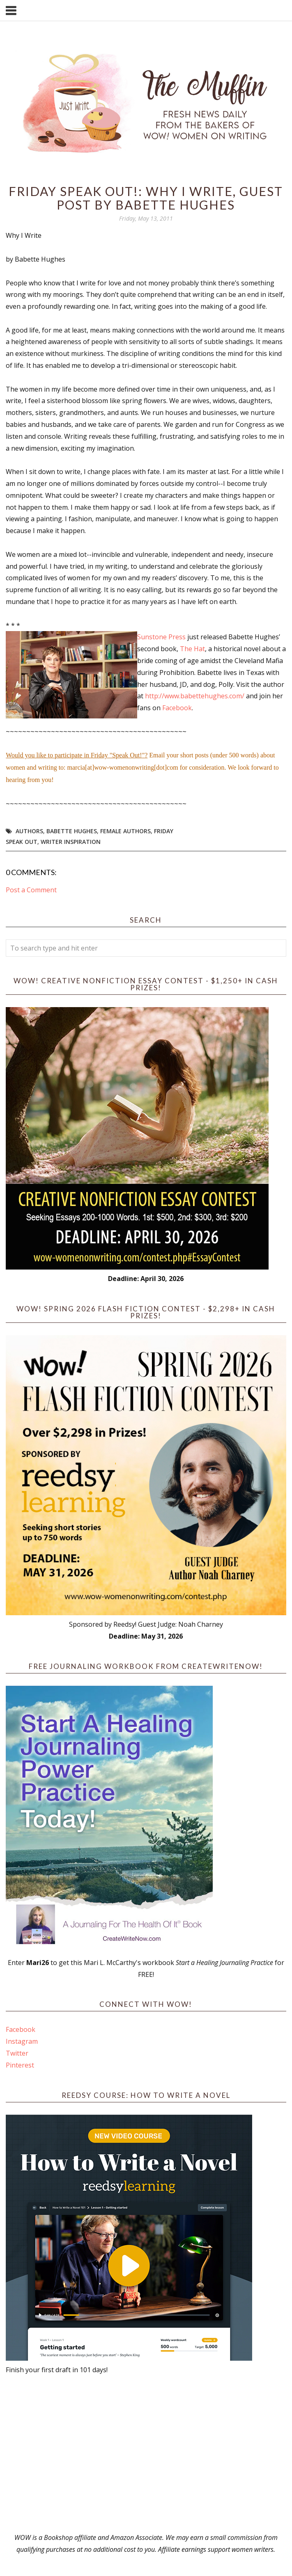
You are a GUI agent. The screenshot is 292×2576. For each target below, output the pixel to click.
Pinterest (20, 2065)
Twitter (17, 2053)
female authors (125, 831)
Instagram (22, 2041)
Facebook (20, 2029)
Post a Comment (31, 889)
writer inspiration (71, 842)
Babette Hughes (71, 831)
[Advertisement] (146, 2453)
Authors (29, 831)
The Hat (192, 648)
